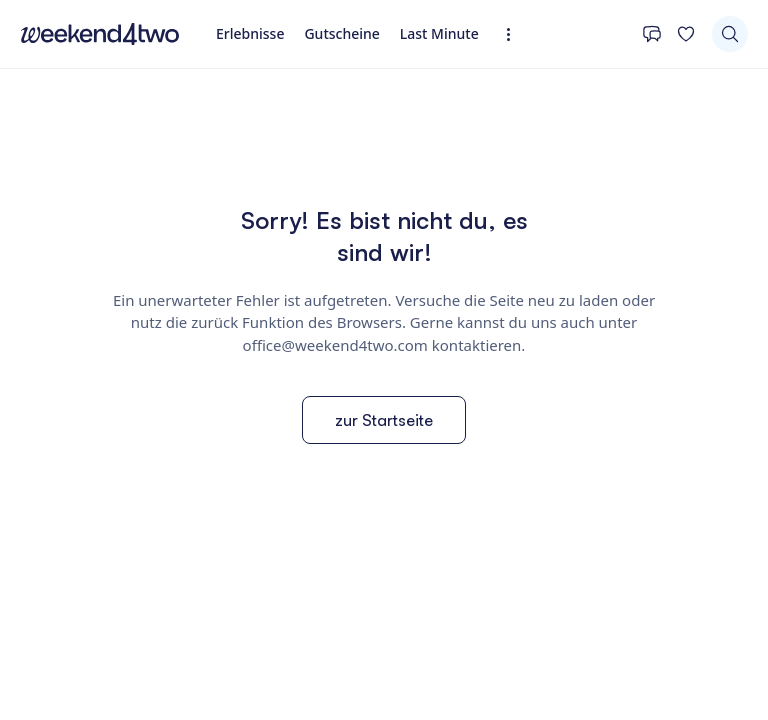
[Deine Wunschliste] (686, 34)
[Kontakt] (652, 34)
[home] (100, 34)
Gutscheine (341, 33)
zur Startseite (384, 420)
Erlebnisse (250, 33)
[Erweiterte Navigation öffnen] (514, 34)
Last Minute (439, 33)
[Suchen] (730, 34)
